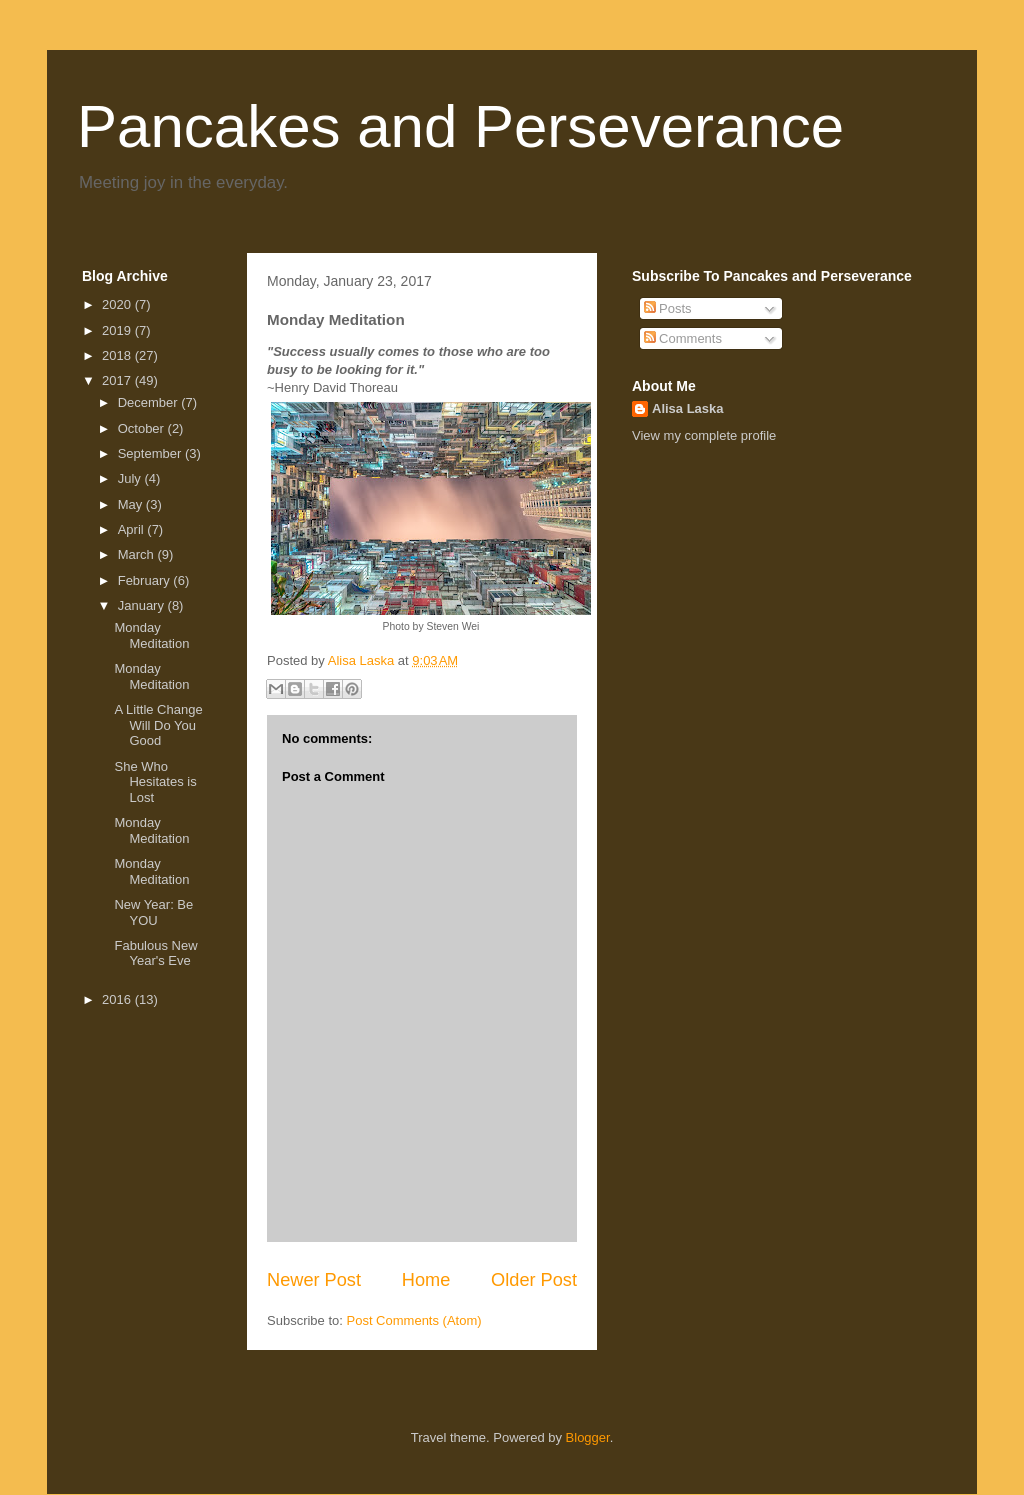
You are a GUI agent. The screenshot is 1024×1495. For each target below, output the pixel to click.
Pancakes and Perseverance (460, 126)
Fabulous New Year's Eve (155, 953)
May (132, 504)
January (143, 605)
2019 (118, 330)
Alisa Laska (688, 408)
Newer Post (314, 1280)
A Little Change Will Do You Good (158, 725)
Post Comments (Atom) (414, 1320)
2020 (118, 304)
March (138, 554)
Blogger (588, 1437)
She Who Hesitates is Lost (155, 782)
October (143, 428)
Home (426, 1280)
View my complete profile (704, 435)
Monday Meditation (151, 635)
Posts (668, 308)
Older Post (534, 1280)
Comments (683, 338)
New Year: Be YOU (153, 912)
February (146, 580)
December (150, 402)
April (133, 529)
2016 (118, 999)
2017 (118, 380)
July (131, 478)
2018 (118, 355)
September (151, 453)
